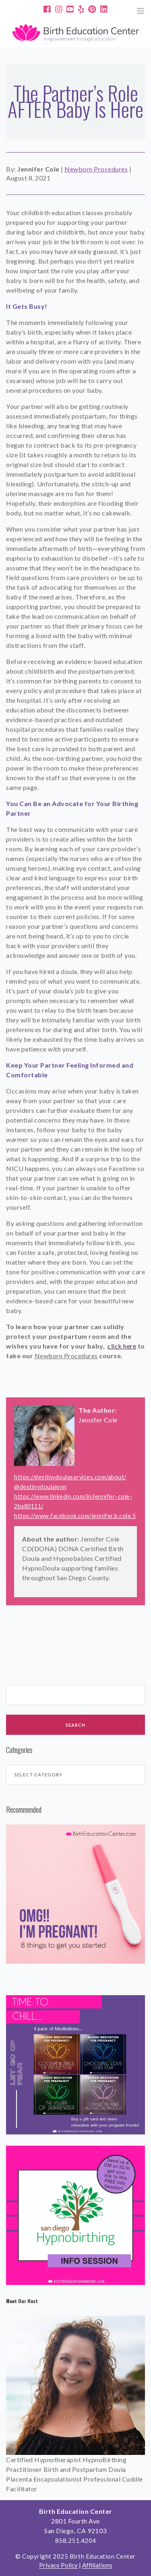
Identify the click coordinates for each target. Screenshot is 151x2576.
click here (122, 1346)
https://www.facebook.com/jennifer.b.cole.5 (75, 1515)
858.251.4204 (75, 2540)
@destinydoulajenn (40, 1486)
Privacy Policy (58, 2565)
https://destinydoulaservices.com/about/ (70, 1477)
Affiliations (97, 2565)
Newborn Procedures (96, 169)
